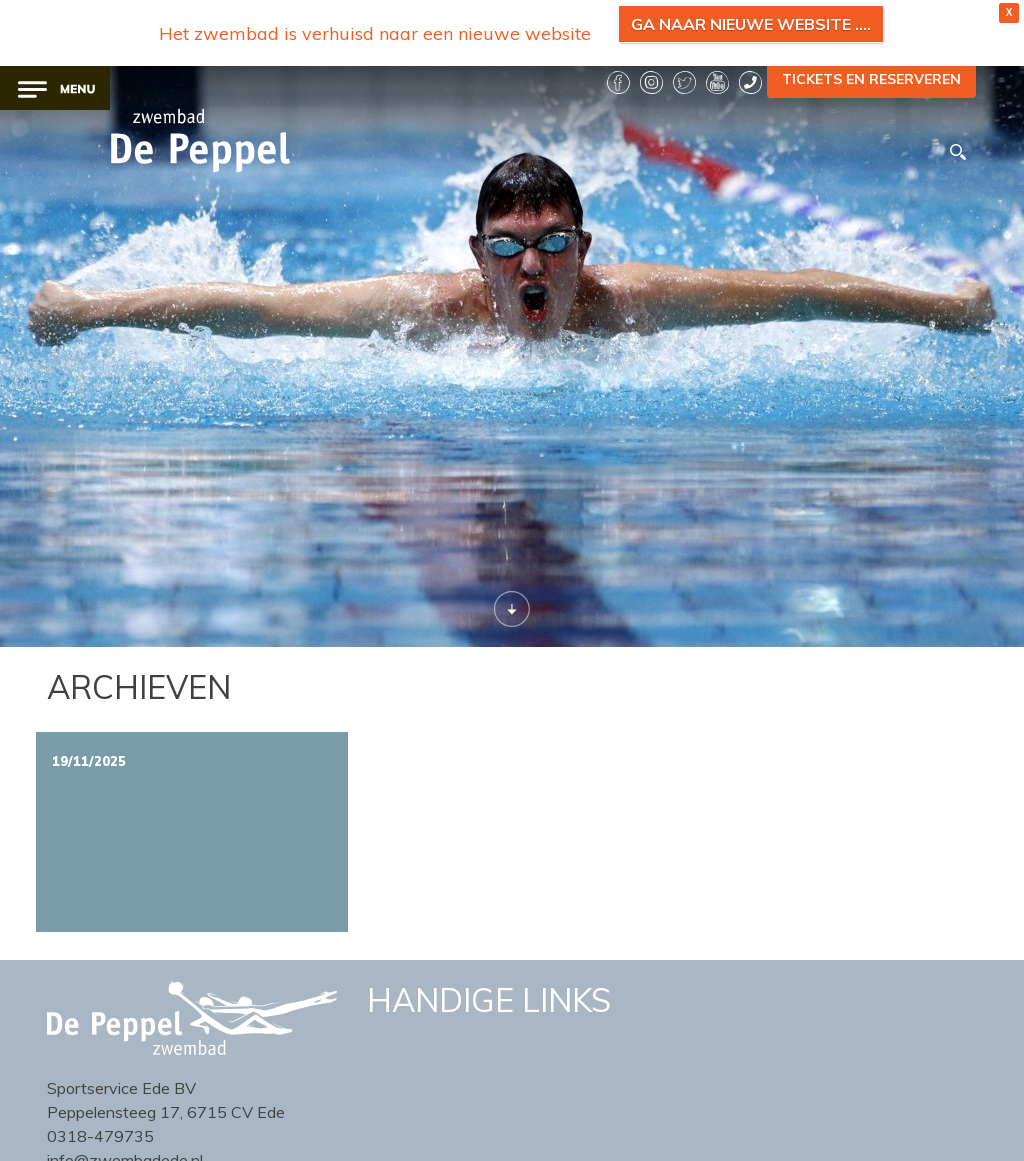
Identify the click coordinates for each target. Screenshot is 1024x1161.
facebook (618, 82)
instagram (651, 82)
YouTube (717, 82)
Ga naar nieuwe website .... (751, 24)
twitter (684, 82)
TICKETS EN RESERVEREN (871, 79)
